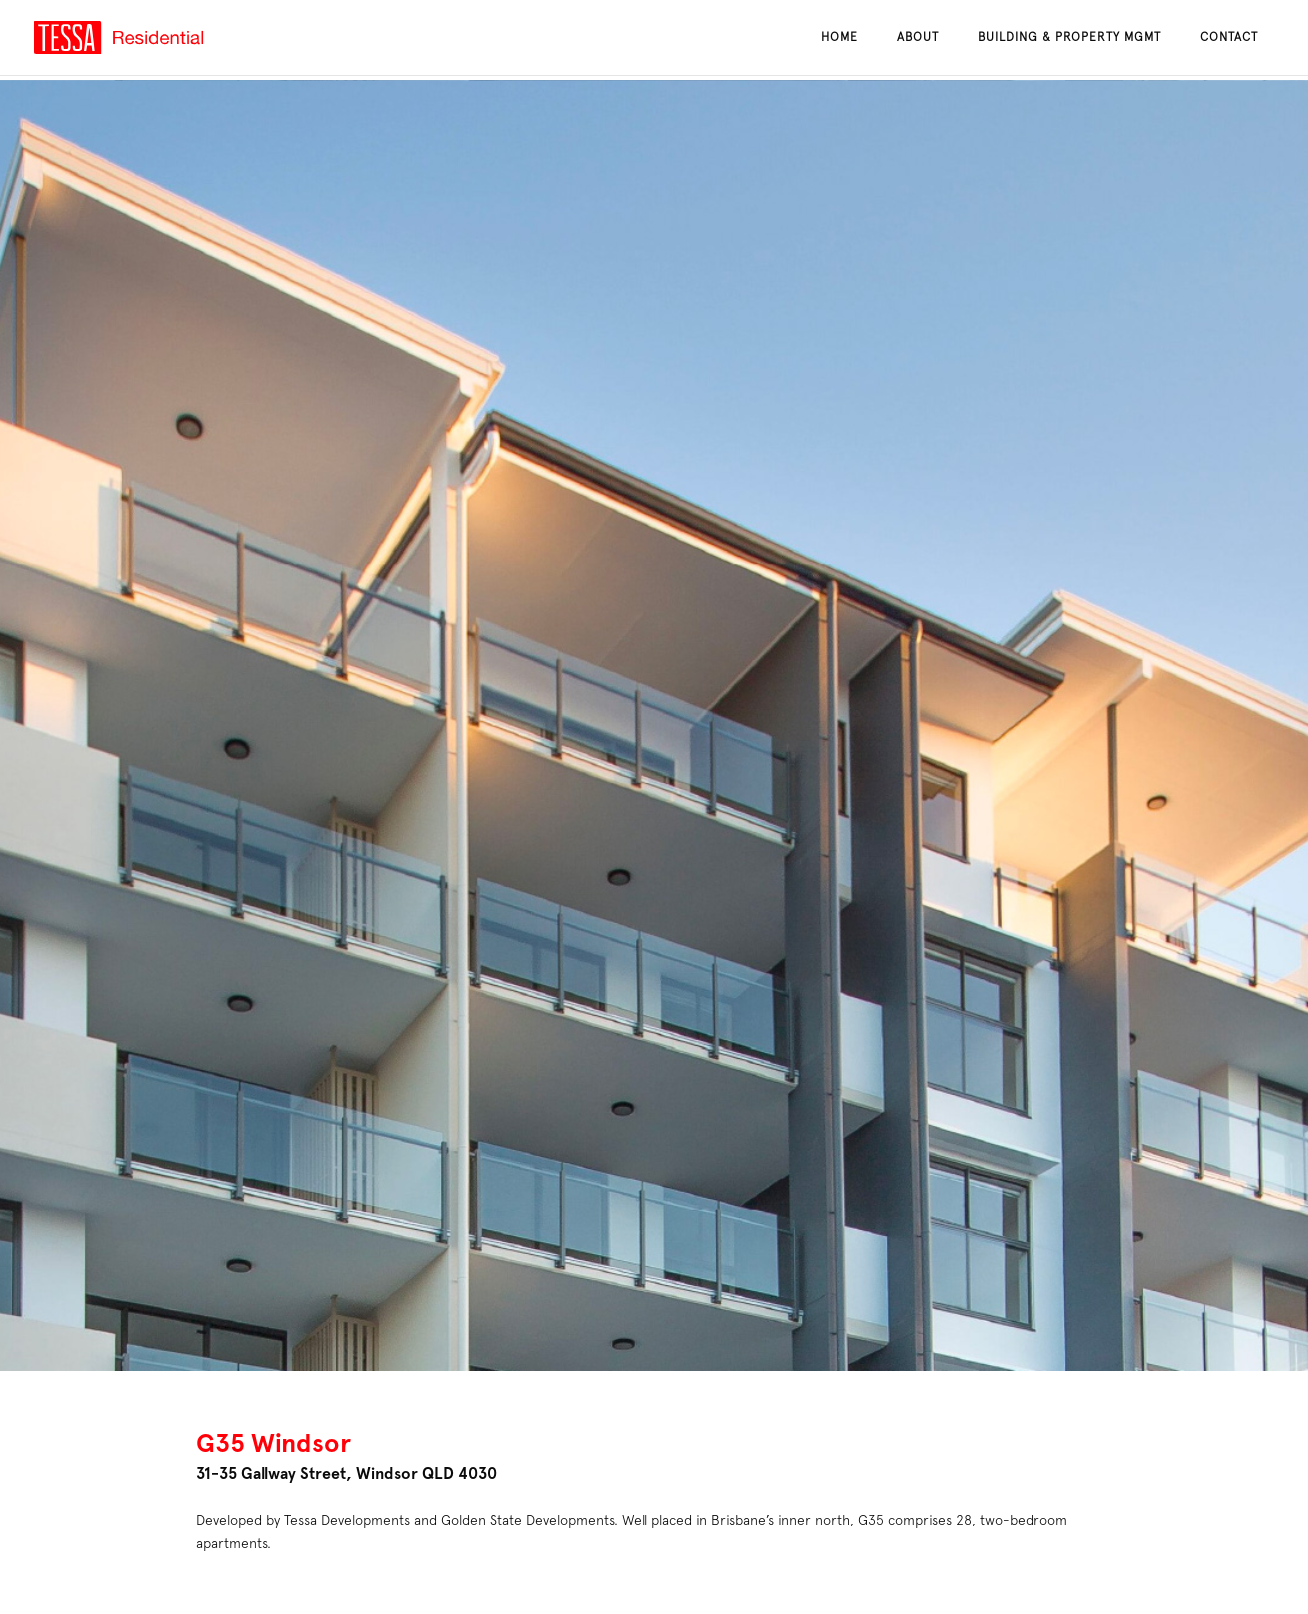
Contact (1229, 37)
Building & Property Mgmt (1069, 37)
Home (839, 37)
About (918, 37)
